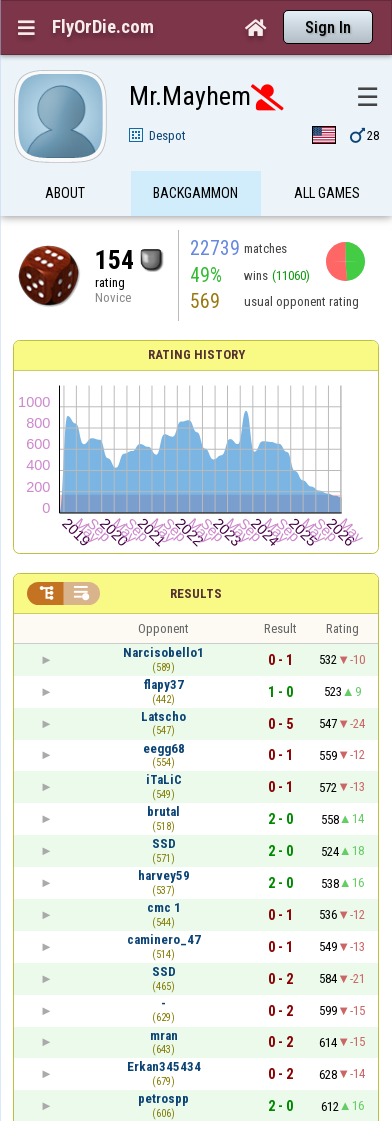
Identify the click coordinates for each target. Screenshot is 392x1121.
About (65, 193)
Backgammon (195, 193)
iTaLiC (164, 779)
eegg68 (164, 748)
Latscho (163, 716)
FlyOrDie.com (103, 27)
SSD (164, 843)
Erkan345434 (164, 1066)
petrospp (163, 1098)
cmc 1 (164, 907)
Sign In (328, 27)
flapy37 (164, 684)
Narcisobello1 (163, 652)
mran (164, 1035)
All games (327, 193)
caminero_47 (164, 939)
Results (196, 593)
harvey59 (164, 875)
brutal (163, 811)
